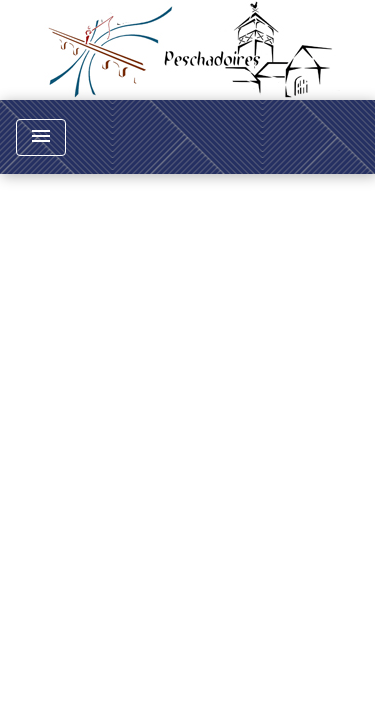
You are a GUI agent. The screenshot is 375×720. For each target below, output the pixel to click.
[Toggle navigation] (41, 137)
